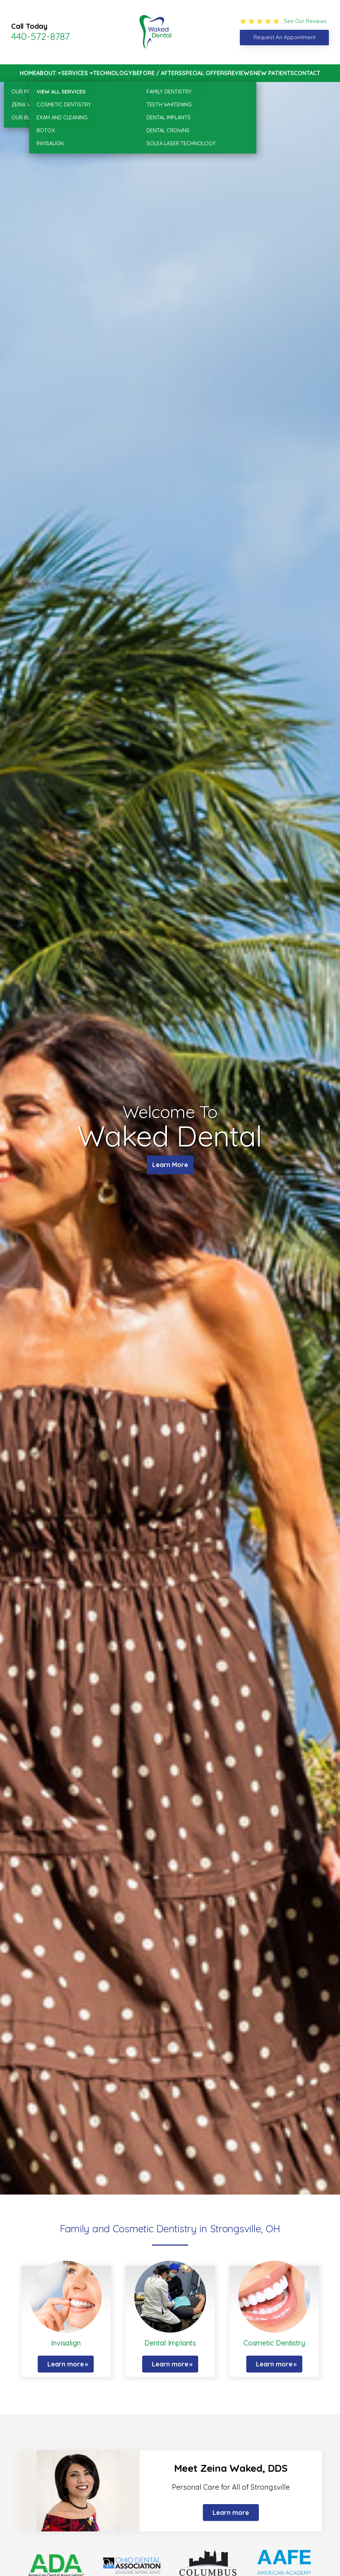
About (46, 73)
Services (74, 73)
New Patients (273, 73)
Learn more (65, 2364)
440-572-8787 (40, 36)
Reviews (240, 73)
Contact (307, 73)
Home (28, 73)
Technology (112, 73)
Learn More (170, 1165)
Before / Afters (157, 73)
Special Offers (205, 73)
